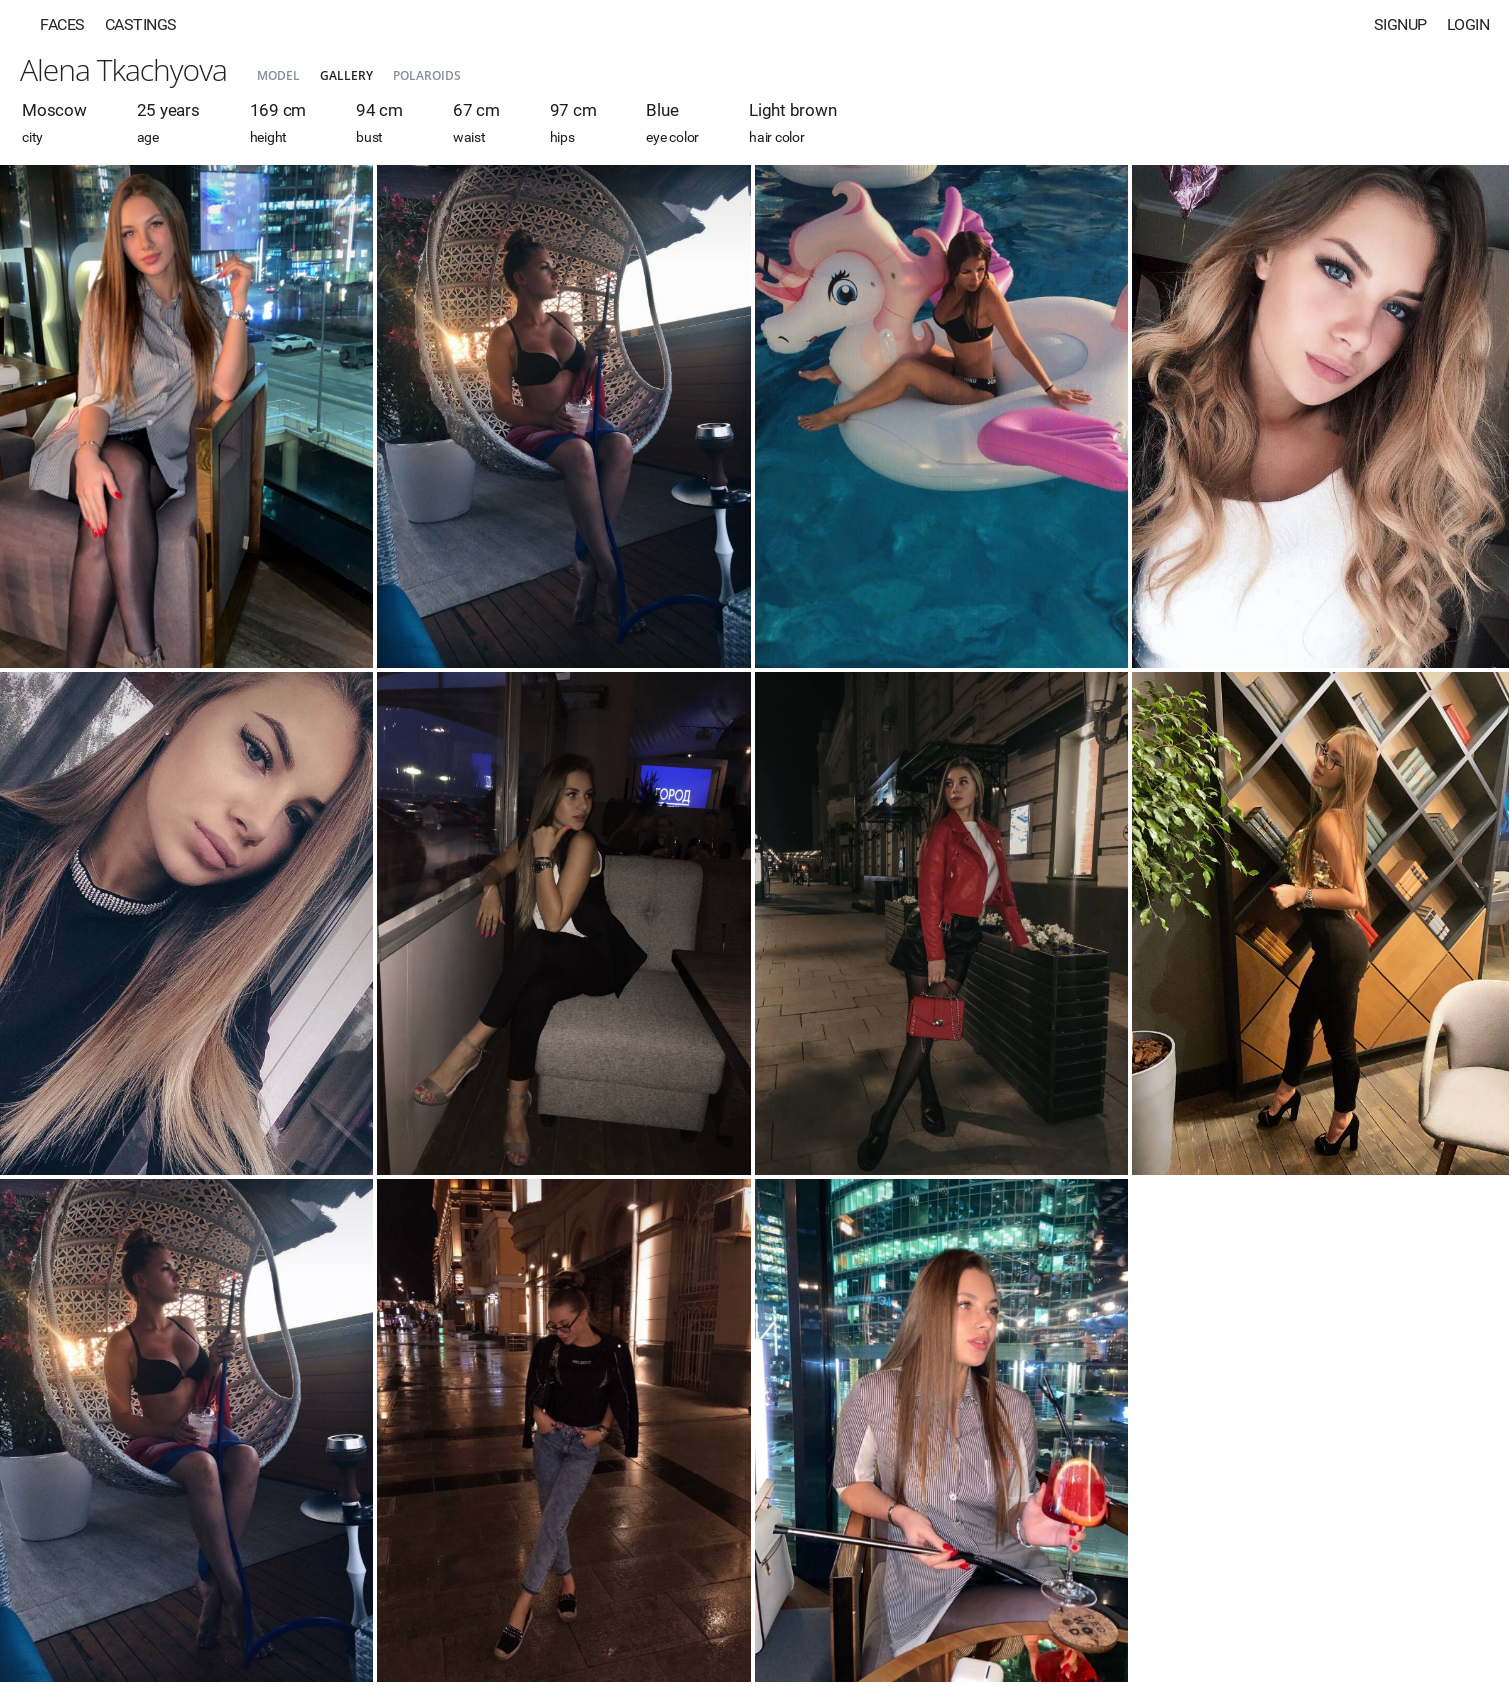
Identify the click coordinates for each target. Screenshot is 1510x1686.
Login (1468, 24)
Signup (1400, 24)
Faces (62, 24)
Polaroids (427, 75)
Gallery (346, 75)
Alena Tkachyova (123, 69)
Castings (141, 24)
